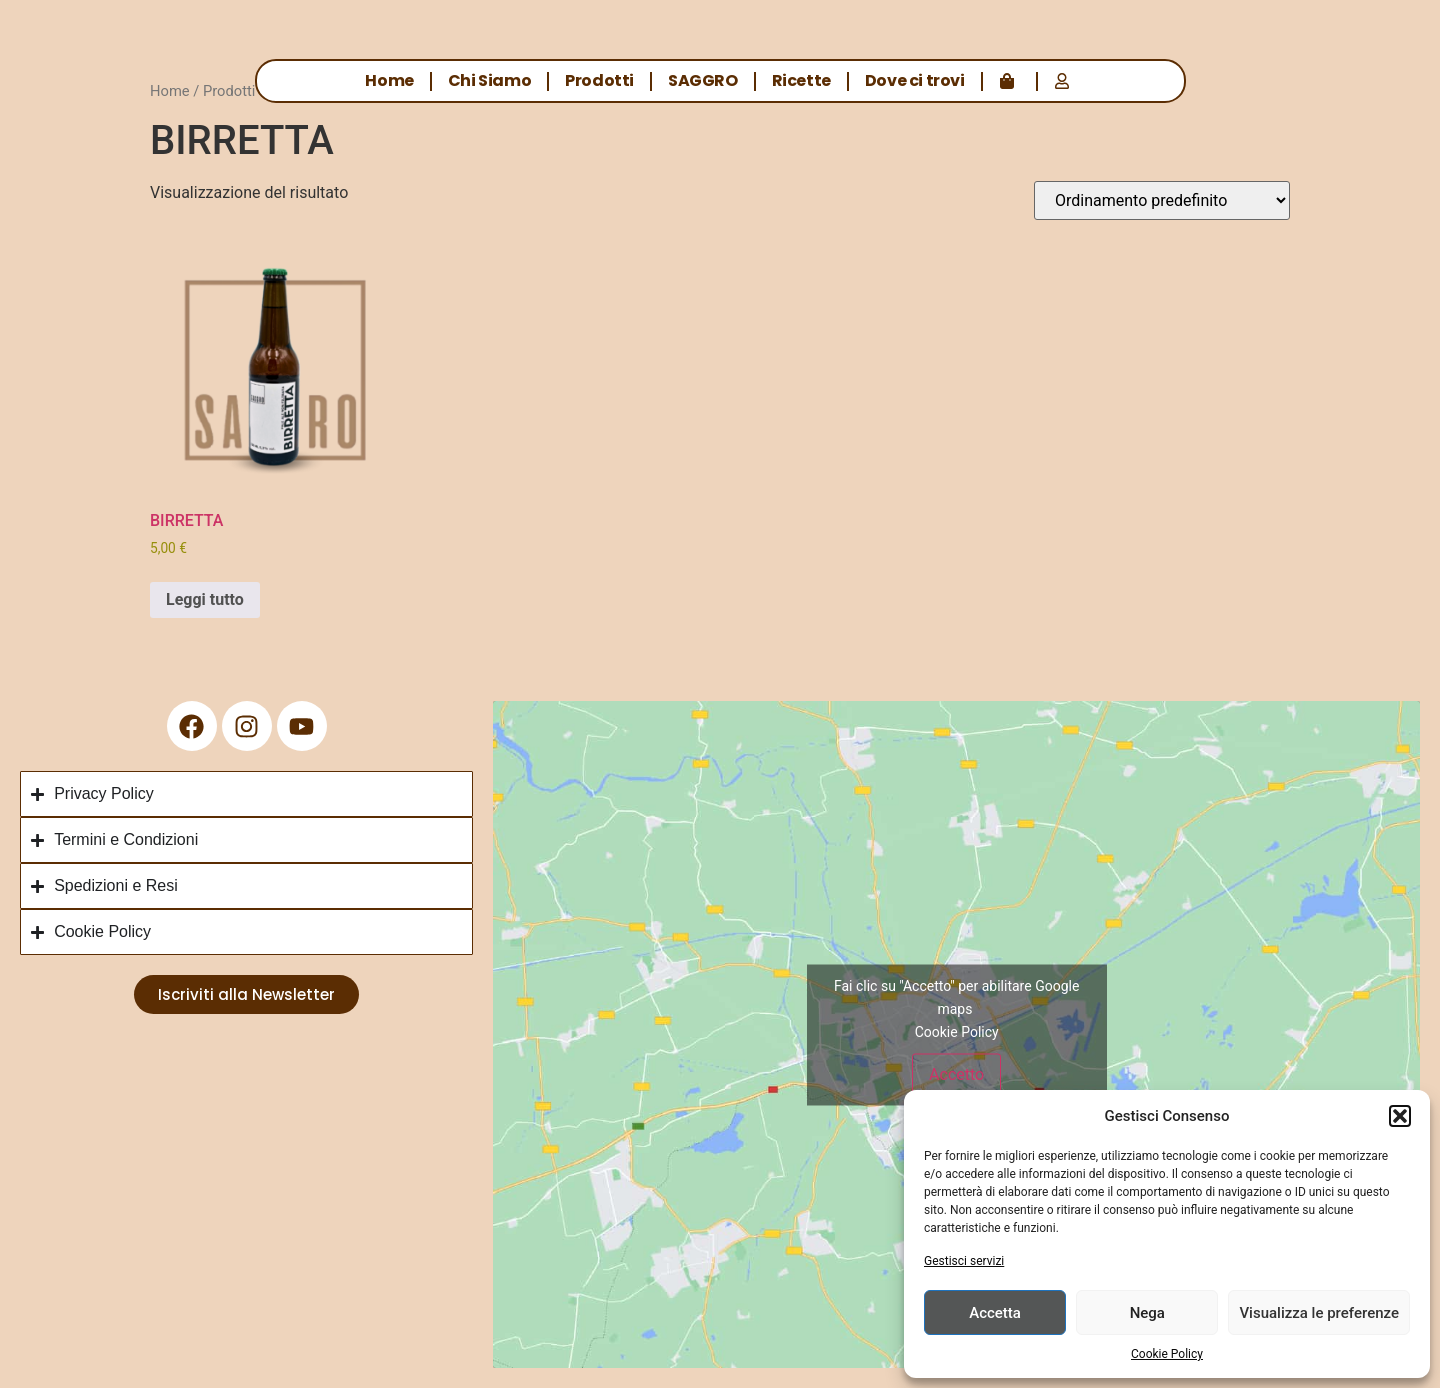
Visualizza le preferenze (1319, 1313)
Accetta (995, 1313)
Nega (1147, 1313)
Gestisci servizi (964, 1261)
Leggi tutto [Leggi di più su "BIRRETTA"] (205, 599)
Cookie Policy (1167, 1354)
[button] (1400, 1116)
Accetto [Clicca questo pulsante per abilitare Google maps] (956, 1073)
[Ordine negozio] (1162, 200)
